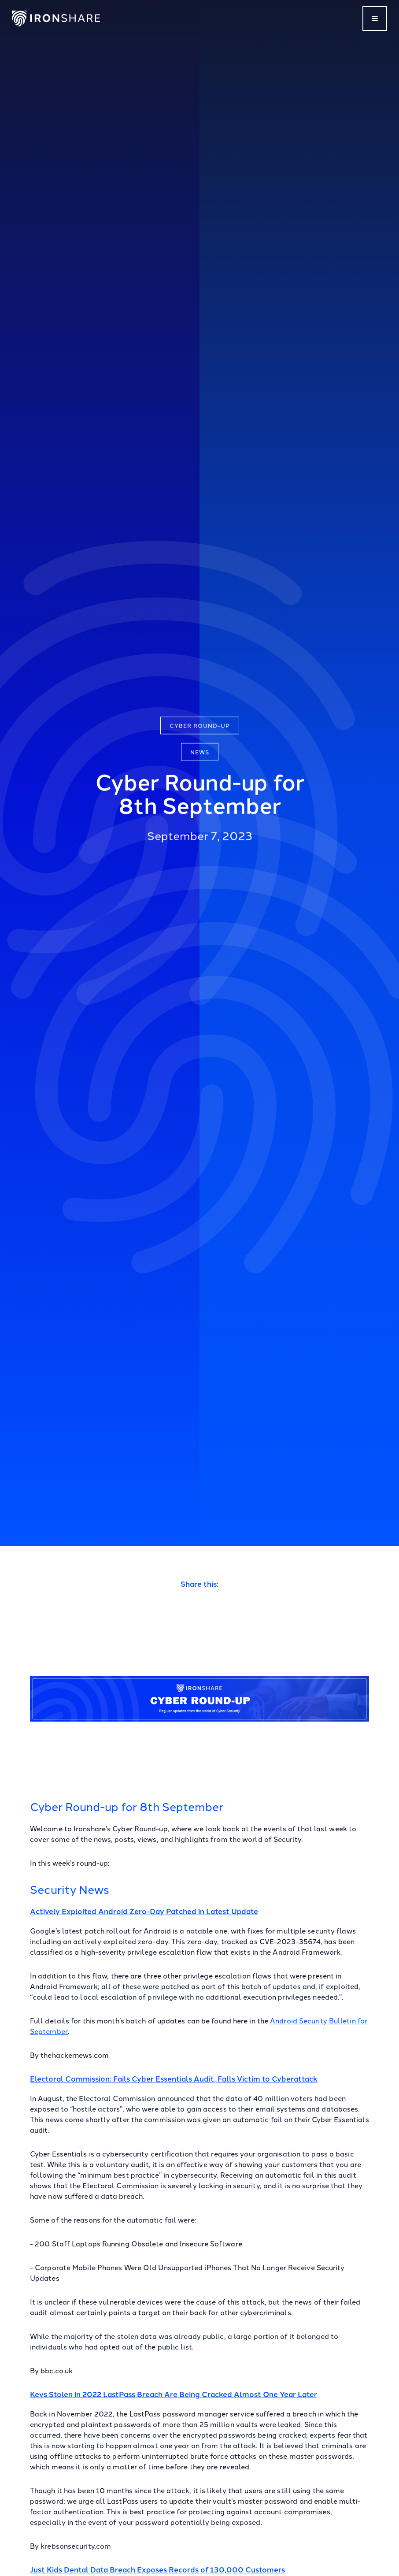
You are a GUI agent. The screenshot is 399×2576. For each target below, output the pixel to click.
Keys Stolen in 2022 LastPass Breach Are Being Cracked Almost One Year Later (173, 2393)
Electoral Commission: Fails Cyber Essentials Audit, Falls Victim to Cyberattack (174, 2078)
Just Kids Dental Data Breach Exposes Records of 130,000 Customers (157, 2569)
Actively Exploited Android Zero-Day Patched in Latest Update (144, 1910)
